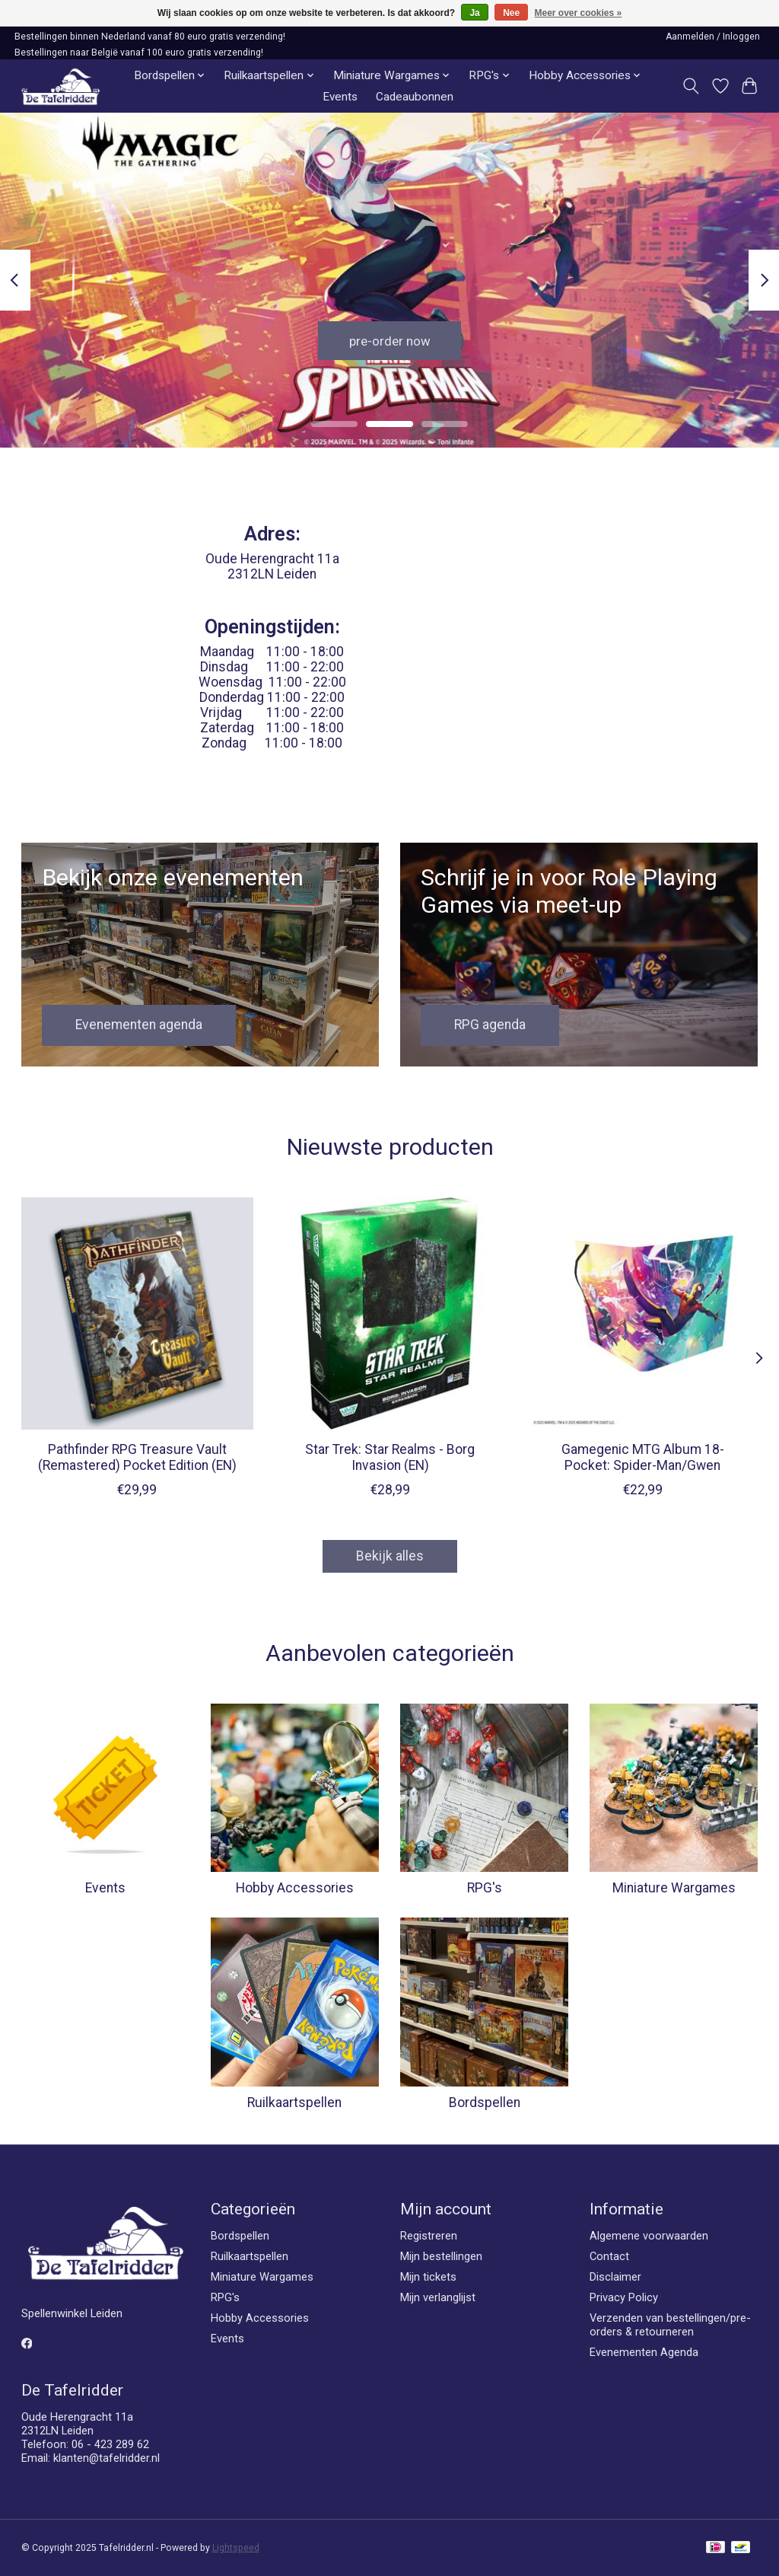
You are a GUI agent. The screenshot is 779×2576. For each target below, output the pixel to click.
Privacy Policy (624, 2297)
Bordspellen (484, 2102)
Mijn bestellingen (441, 2256)
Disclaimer (615, 2277)
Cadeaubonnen (414, 97)
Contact (609, 2256)
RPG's (484, 1887)
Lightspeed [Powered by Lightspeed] (235, 2548)
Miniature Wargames (674, 1887)
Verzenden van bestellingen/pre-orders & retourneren (670, 2324)
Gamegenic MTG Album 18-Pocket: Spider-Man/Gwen (642, 1457)
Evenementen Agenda (644, 2352)
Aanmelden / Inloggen (713, 36)
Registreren (428, 2236)
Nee (511, 13)
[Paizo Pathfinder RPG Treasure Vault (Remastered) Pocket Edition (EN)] (137, 1313)
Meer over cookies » (578, 13)
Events (340, 97)
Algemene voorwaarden (649, 2236)
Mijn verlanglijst (437, 2297)
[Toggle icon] (690, 86)
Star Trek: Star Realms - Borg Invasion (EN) (390, 1457)
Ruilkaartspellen (294, 2102)
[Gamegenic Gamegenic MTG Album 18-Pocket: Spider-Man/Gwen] (642, 1313)
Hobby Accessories (295, 1887)
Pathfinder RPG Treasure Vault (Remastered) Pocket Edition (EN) (136, 1457)
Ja (474, 13)
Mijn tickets (428, 2277)
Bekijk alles (390, 1556)
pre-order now (389, 338)
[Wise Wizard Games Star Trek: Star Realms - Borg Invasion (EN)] (390, 1313)
